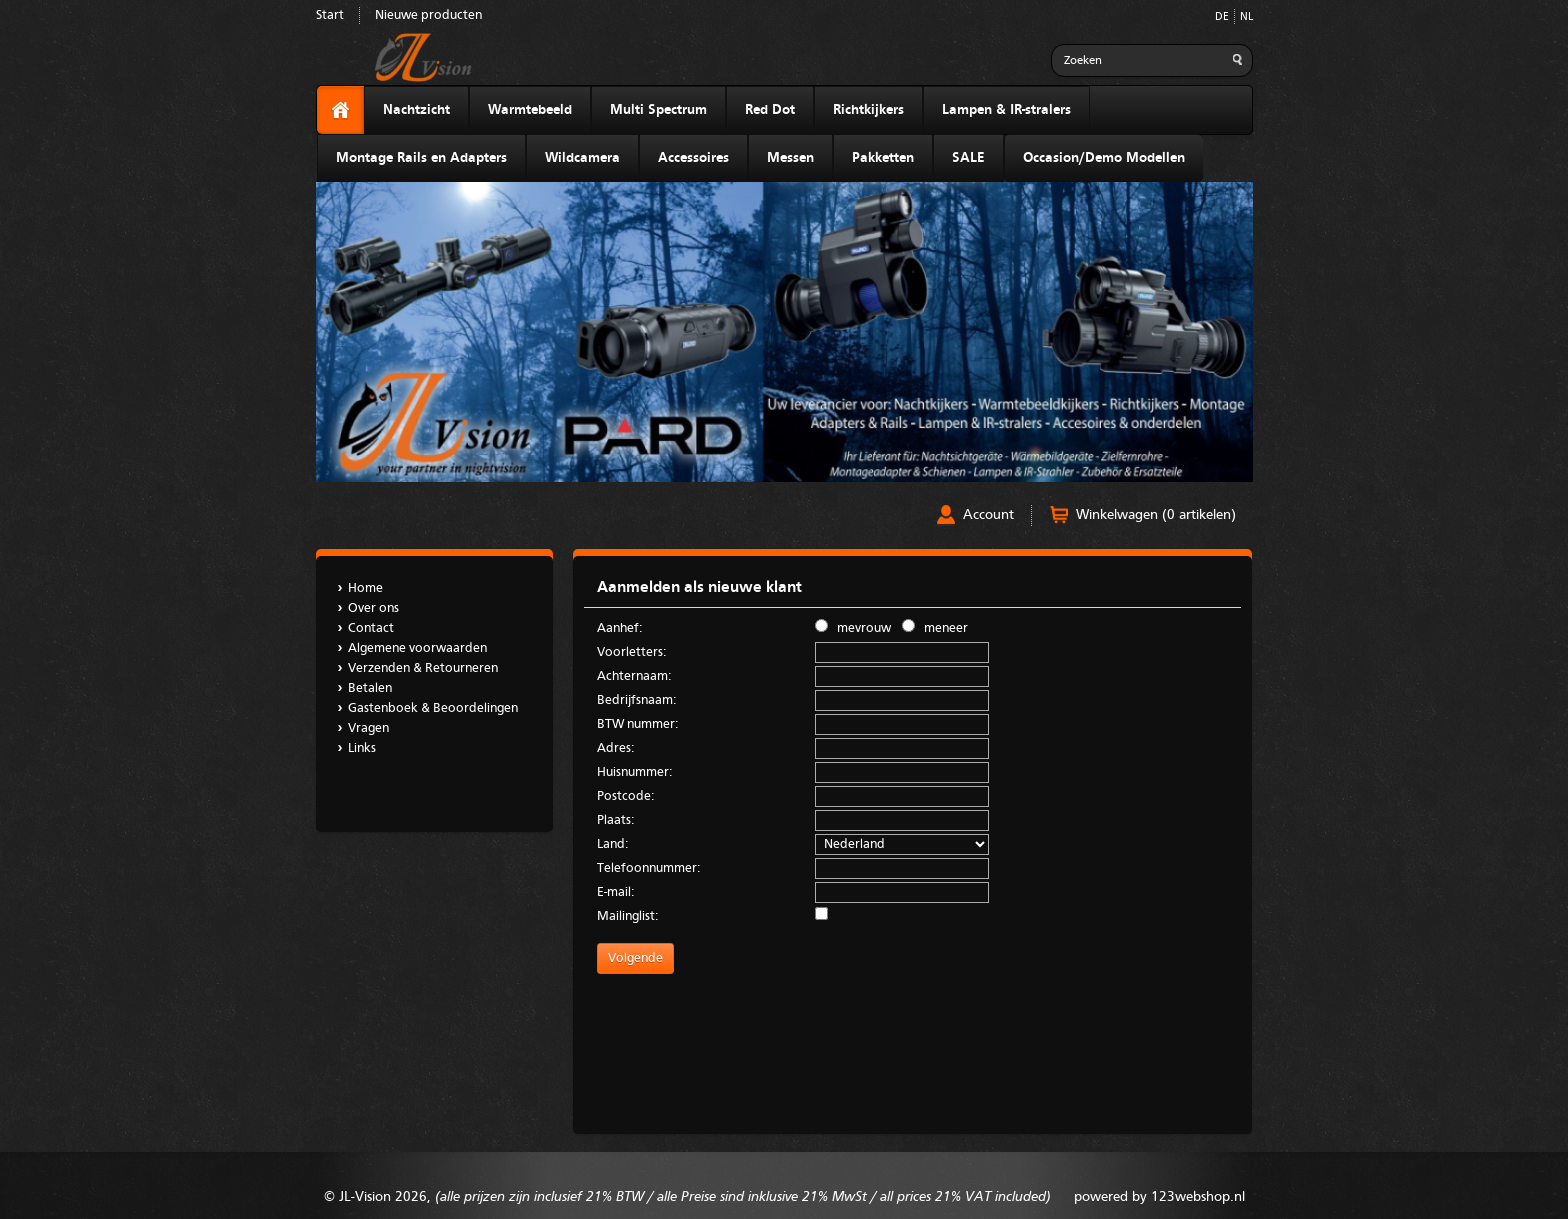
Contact (371, 628)
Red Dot (770, 110)
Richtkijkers (868, 110)
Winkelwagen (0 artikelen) (1156, 515)
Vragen (368, 728)
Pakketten (883, 158)
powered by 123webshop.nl (1159, 1197)
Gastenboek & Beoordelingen (433, 708)
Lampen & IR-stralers (1006, 110)
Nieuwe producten (428, 15)
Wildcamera (582, 158)
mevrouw (853, 627)
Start (330, 15)
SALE (968, 158)
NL (1246, 17)
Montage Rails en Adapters (421, 158)
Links (362, 748)
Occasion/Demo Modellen (1104, 158)
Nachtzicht (416, 110)
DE (1222, 17)
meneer (935, 627)
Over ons (373, 608)
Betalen (370, 688)
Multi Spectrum (658, 110)
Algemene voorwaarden (417, 648)
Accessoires (693, 158)
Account (988, 515)
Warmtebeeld (530, 110)
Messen (790, 158)
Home (365, 588)
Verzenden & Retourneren (423, 668)
